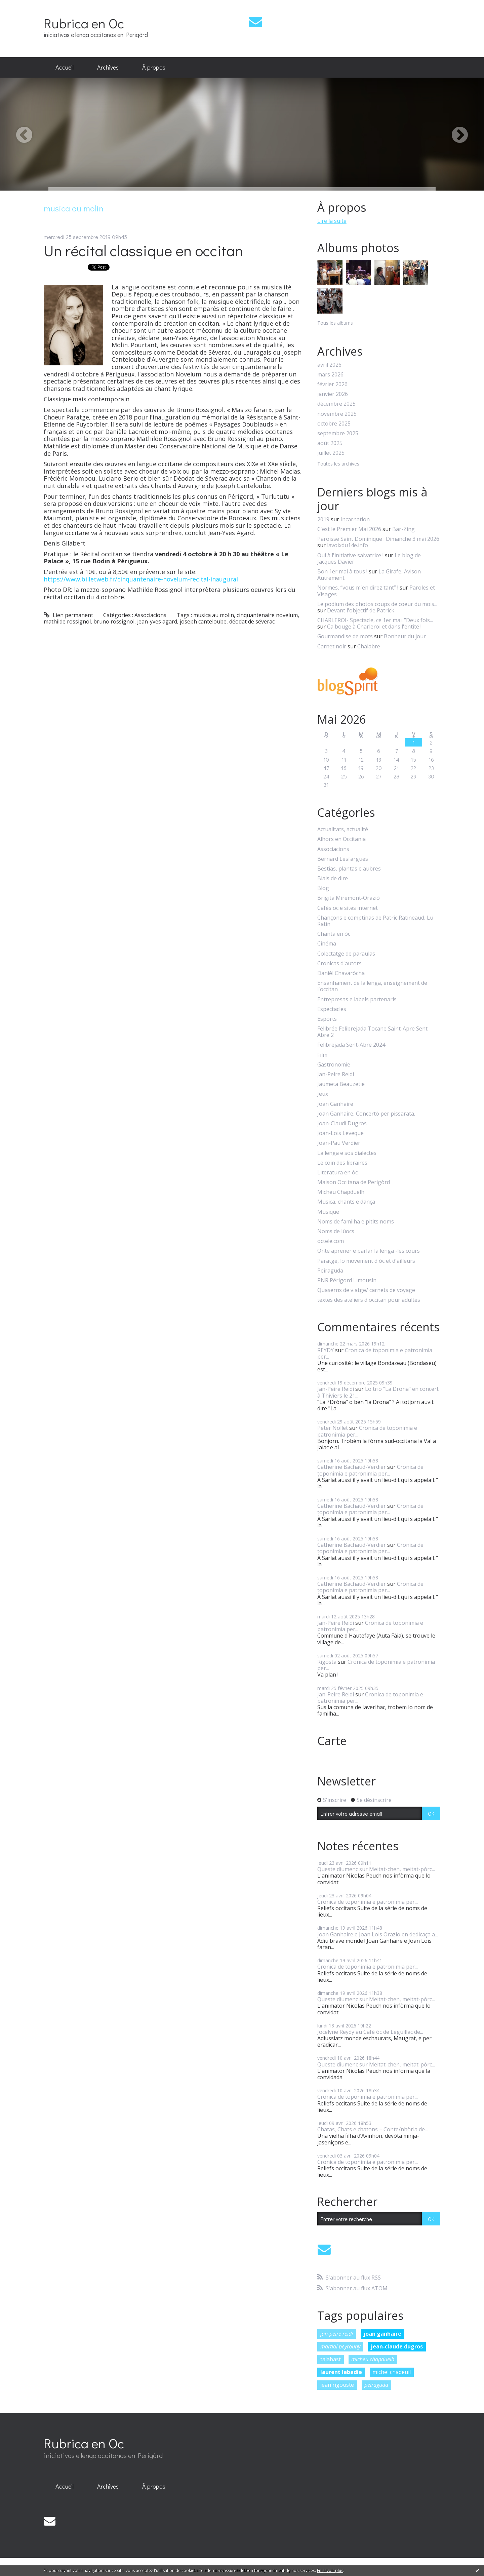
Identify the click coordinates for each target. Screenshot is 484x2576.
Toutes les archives (338, 464)
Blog (323, 888)
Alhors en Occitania (341, 839)
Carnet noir (331, 646)
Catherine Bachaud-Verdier (351, 1467)
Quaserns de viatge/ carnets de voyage (366, 1290)
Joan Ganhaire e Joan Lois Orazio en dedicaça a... (377, 1934)
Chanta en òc (333, 934)
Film (322, 1055)
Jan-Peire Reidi (335, 1074)
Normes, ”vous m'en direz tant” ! (357, 587)
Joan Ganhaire (335, 1104)
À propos (153, 67)
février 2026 (332, 384)
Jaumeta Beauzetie (341, 1084)
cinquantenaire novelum (267, 615)
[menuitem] (64, 67)
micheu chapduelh (372, 2359)
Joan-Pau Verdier (338, 1143)
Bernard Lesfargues (342, 859)
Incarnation (355, 519)
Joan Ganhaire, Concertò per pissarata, (366, 1114)
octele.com (330, 1241)
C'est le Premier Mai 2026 (349, 529)
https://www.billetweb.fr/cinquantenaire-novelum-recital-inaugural (141, 579)
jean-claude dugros (397, 2346)
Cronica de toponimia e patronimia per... (374, 1353)
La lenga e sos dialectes (346, 1153)
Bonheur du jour (405, 636)
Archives (108, 67)
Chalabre (368, 646)
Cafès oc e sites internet (347, 908)
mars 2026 (330, 374)
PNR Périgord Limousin (346, 1280)
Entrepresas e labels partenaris (357, 999)
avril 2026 (329, 365)
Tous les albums (335, 323)
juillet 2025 (331, 453)
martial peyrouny (340, 2346)
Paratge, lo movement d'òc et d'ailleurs (366, 1261)
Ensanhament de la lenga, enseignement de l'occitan (372, 986)
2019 (323, 519)
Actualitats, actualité (342, 829)
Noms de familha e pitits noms (355, 1221)
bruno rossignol (113, 621)
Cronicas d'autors (339, 963)
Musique (328, 1212)
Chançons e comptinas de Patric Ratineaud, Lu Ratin (375, 921)
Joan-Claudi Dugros (342, 1123)
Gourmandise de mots (345, 636)
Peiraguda (330, 1270)
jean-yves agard (157, 621)
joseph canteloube (203, 621)
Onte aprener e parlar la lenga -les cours (368, 1251)
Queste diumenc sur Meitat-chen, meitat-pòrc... (376, 1869)
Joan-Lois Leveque (340, 1133)
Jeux (322, 1094)
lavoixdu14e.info (347, 545)
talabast (330, 2359)
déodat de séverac (252, 621)
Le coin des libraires (342, 1163)
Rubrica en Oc (84, 23)
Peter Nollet (332, 1428)
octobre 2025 (334, 423)
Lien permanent (68, 615)
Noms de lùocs (335, 1231)
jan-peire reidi (336, 2333)
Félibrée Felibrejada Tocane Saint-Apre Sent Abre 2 (372, 1031)
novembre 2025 (337, 414)
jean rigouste (337, 2384)
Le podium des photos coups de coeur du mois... (377, 604)
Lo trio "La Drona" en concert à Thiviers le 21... (378, 1392)
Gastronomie (333, 1064)
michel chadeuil (391, 2372)
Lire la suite (332, 221)
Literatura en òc (337, 1172)
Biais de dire (332, 878)
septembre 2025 (337, 433)
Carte (332, 1740)
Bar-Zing (403, 529)
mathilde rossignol (67, 621)
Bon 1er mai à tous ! (342, 571)
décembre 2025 (336, 404)
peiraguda (376, 2384)
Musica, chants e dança (346, 1202)
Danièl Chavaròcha (341, 973)
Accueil (64, 67)
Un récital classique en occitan (143, 250)
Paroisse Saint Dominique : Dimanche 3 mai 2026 (378, 538)
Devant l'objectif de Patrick (360, 610)
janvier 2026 (332, 394)
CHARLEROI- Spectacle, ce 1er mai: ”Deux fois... (375, 620)
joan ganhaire (382, 2333)
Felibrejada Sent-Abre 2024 (351, 1045)
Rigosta (326, 1661)
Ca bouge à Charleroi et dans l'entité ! (374, 626)
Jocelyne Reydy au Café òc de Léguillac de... (370, 2032)
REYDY (325, 1350)
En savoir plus (330, 2570)
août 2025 (329, 443)
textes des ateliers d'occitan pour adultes (368, 1300)
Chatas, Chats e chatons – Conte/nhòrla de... (372, 2129)
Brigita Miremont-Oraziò (348, 898)
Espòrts (327, 1019)
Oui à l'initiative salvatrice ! (350, 555)
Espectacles (331, 1009)
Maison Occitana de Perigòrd (353, 1182)
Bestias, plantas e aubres (349, 869)
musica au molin (213, 615)
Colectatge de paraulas (346, 954)
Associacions (150, 615)
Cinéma (326, 943)
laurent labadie (341, 2372)
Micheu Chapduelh (340, 1192)
